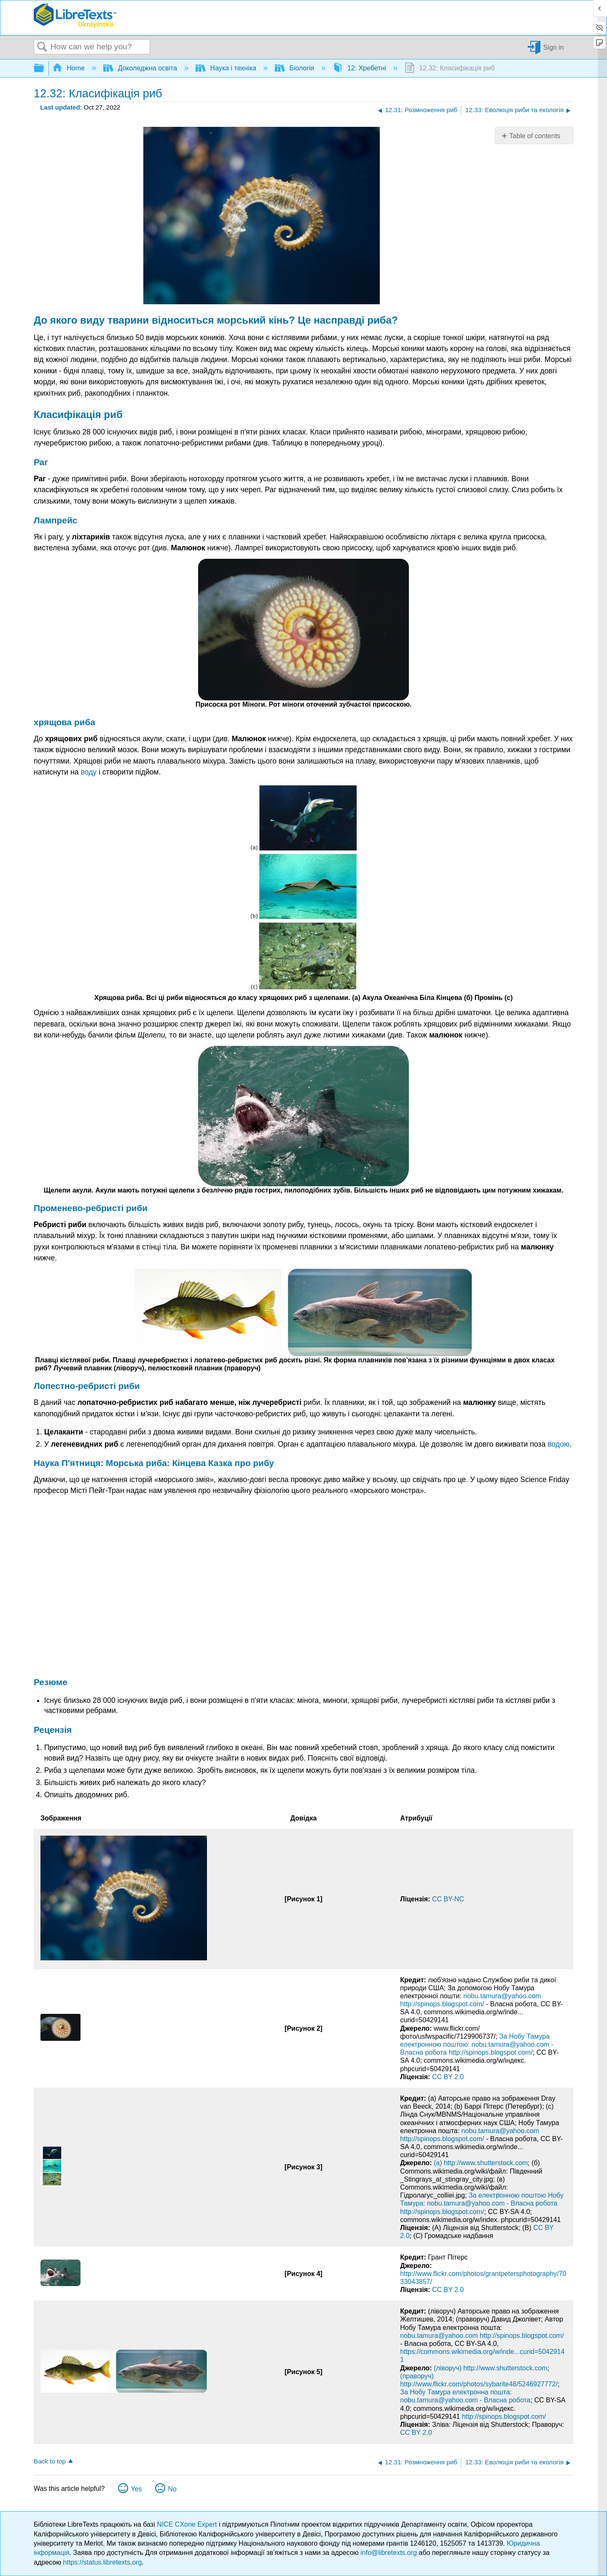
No (172, 2489)
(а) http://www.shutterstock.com (481, 2162)
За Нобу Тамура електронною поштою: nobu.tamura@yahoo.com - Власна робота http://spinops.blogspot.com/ (476, 2044)
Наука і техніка (227, 68)
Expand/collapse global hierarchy (44, 68)
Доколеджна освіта (141, 68)
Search (42, 47)
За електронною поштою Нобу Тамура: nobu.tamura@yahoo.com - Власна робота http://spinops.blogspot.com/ (482, 2203)
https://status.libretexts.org (102, 2562)
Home (69, 68)
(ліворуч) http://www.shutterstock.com (490, 2368)
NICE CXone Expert (188, 2524)
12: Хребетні (360, 68)
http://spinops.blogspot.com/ (442, 2004)
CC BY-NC (448, 1899)
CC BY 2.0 (448, 2076)
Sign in (553, 47)
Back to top (50, 2461)
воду (89, 772)
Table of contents (534, 135)
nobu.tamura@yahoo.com (502, 1996)
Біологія (295, 68)
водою (558, 1444)
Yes (136, 2489)
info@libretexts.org (388, 2552)
